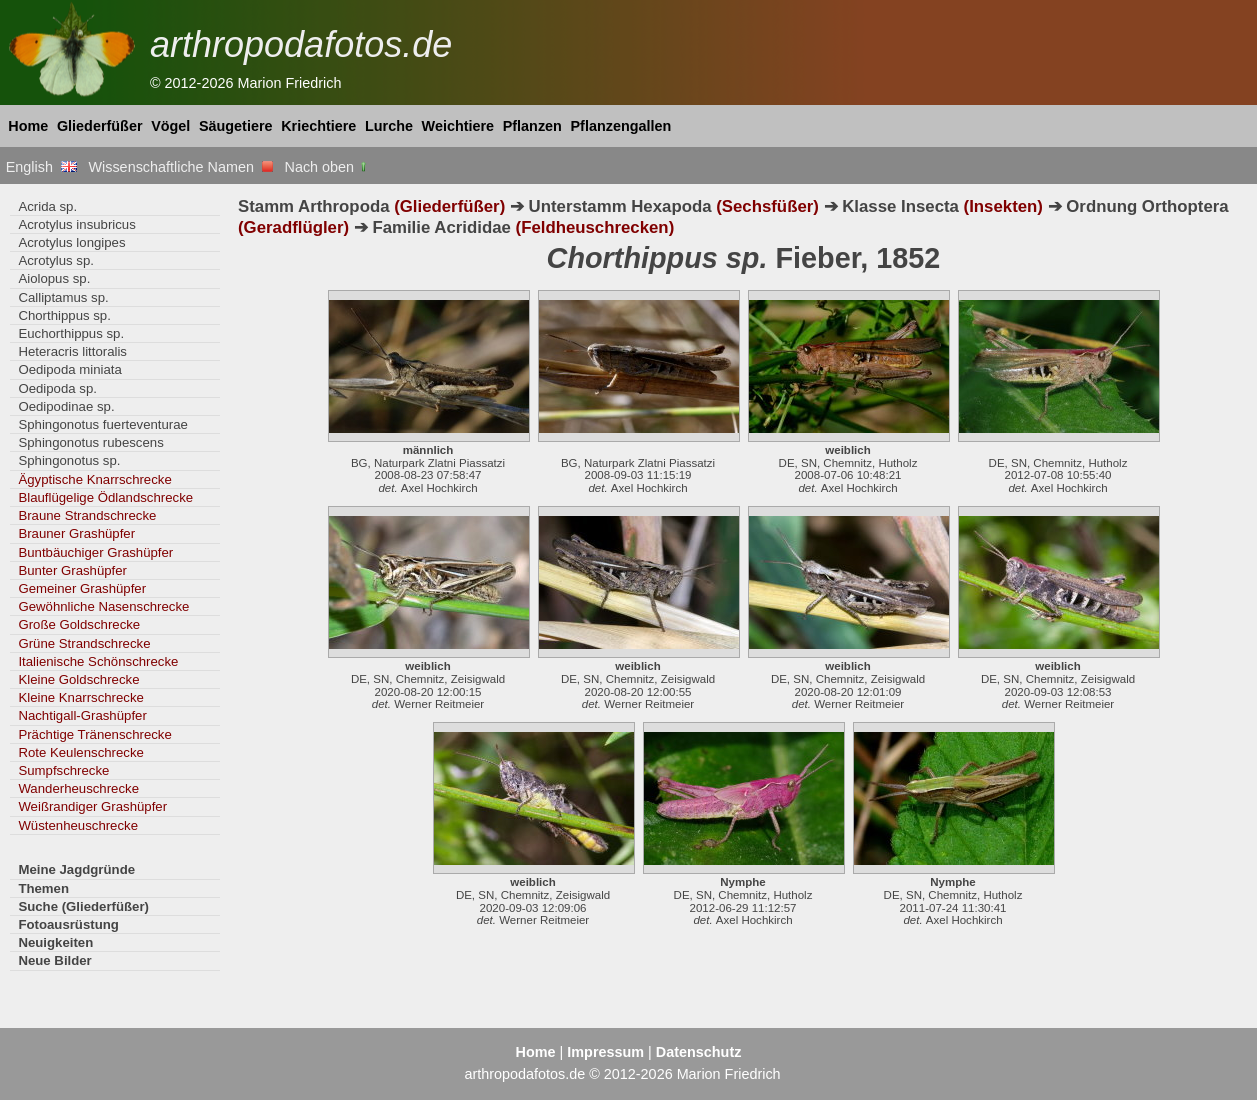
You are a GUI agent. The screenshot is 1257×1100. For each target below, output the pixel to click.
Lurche (389, 126)
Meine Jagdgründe (76, 869)
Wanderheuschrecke (78, 788)
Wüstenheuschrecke (78, 825)
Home (28, 126)
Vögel (170, 126)
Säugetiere (236, 126)
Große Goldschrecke (79, 624)
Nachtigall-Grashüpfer (82, 715)
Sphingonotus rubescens (90, 442)
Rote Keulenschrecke (81, 752)
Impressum (605, 1052)
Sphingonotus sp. (69, 460)
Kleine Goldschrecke (78, 679)
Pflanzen (532, 126)
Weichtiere (458, 126)
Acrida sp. (47, 206)
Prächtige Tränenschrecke (94, 734)
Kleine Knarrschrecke (81, 697)
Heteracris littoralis (72, 351)
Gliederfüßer (100, 126)
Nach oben (327, 167)
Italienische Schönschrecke (98, 661)
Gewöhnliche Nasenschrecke (103, 606)
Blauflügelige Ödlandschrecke (105, 497)
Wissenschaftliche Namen (180, 167)
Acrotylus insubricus (76, 224)
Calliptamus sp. (63, 297)
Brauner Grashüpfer (76, 533)
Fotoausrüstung (68, 924)
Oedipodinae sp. (66, 406)
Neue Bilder (54, 960)
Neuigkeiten (55, 942)
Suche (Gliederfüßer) (83, 906)
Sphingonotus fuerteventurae (103, 424)
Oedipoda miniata (70, 369)
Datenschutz (699, 1052)
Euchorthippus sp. (71, 333)
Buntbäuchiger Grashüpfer (95, 552)
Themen (43, 888)
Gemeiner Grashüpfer (82, 588)
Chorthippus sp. (64, 315)
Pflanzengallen (621, 126)
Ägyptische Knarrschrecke (94, 479)
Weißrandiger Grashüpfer (92, 806)
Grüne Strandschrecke (84, 643)
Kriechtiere (318, 126)
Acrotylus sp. (56, 260)
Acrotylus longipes (71, 242)
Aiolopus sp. (54, 278)
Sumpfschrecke (63, 770)
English (41, 167)
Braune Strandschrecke (87, 515)
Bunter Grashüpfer (72, 570)
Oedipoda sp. (57, 388)
